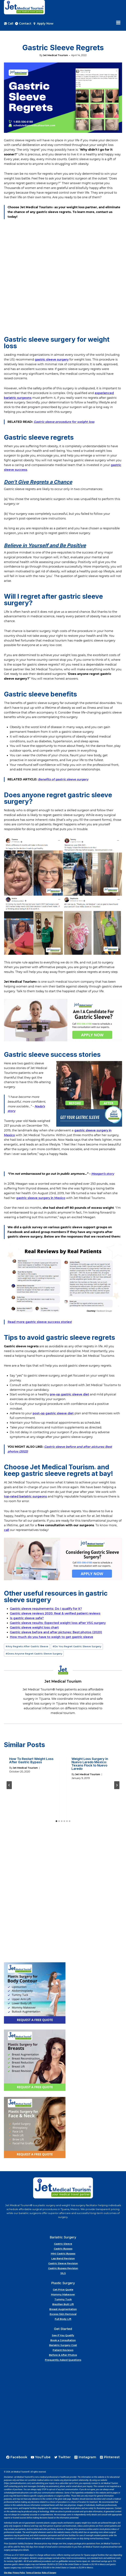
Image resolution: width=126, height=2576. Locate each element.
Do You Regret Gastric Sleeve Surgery (76, 1646)
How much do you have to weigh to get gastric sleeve (51, 1637)
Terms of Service (33, 2573)
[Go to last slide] (9, 1785)
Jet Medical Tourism (55, 55)
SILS (63, 2273)
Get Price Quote (63, 2289)
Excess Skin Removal (63, 2314)
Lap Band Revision (63, 2258)
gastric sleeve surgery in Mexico (40, 1198)
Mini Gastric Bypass (63, 2253)
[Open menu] (118, 22)
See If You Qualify (63, 2335)
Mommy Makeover (63, 2294)
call (6, 1530)
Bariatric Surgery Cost (63, 2345)
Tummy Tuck (63, 2299)
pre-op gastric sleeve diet (69, 1394)
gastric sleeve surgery (52, 359)
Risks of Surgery (49, 2573)
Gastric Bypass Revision (63, 2268)
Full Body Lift (63, 2319)
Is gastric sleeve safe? (27, 1618)
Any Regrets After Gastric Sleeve (27, 1646)
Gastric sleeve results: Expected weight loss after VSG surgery (58, 1623)
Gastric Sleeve (63, 2243)
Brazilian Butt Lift (63, 2304)
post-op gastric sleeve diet (53, 1413)
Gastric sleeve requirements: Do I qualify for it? (46, 1608)
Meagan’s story (102, 1174)
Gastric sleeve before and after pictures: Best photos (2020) (56, 1632)
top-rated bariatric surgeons (25, 1496)
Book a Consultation (63, 2340)
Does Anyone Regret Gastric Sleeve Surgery (34, 1653)
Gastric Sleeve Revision (63, 2263)
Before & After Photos (63, 2354)
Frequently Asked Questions (63, 2359)
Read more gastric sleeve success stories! (40, 1322)
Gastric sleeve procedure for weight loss (64, 422)
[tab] (56, 1821)
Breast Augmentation (63, 2309)
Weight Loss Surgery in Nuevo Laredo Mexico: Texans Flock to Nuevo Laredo (90, 1764)
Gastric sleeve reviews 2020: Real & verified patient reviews (55, 1613)
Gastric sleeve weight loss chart (34, 1627)
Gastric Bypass (63, 2248)
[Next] (116, 1785)
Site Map (8, 2573)
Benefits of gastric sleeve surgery (63, 779)
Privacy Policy (19, 2573)
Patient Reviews (63, 2350)
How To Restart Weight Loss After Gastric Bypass (31, 1760)
